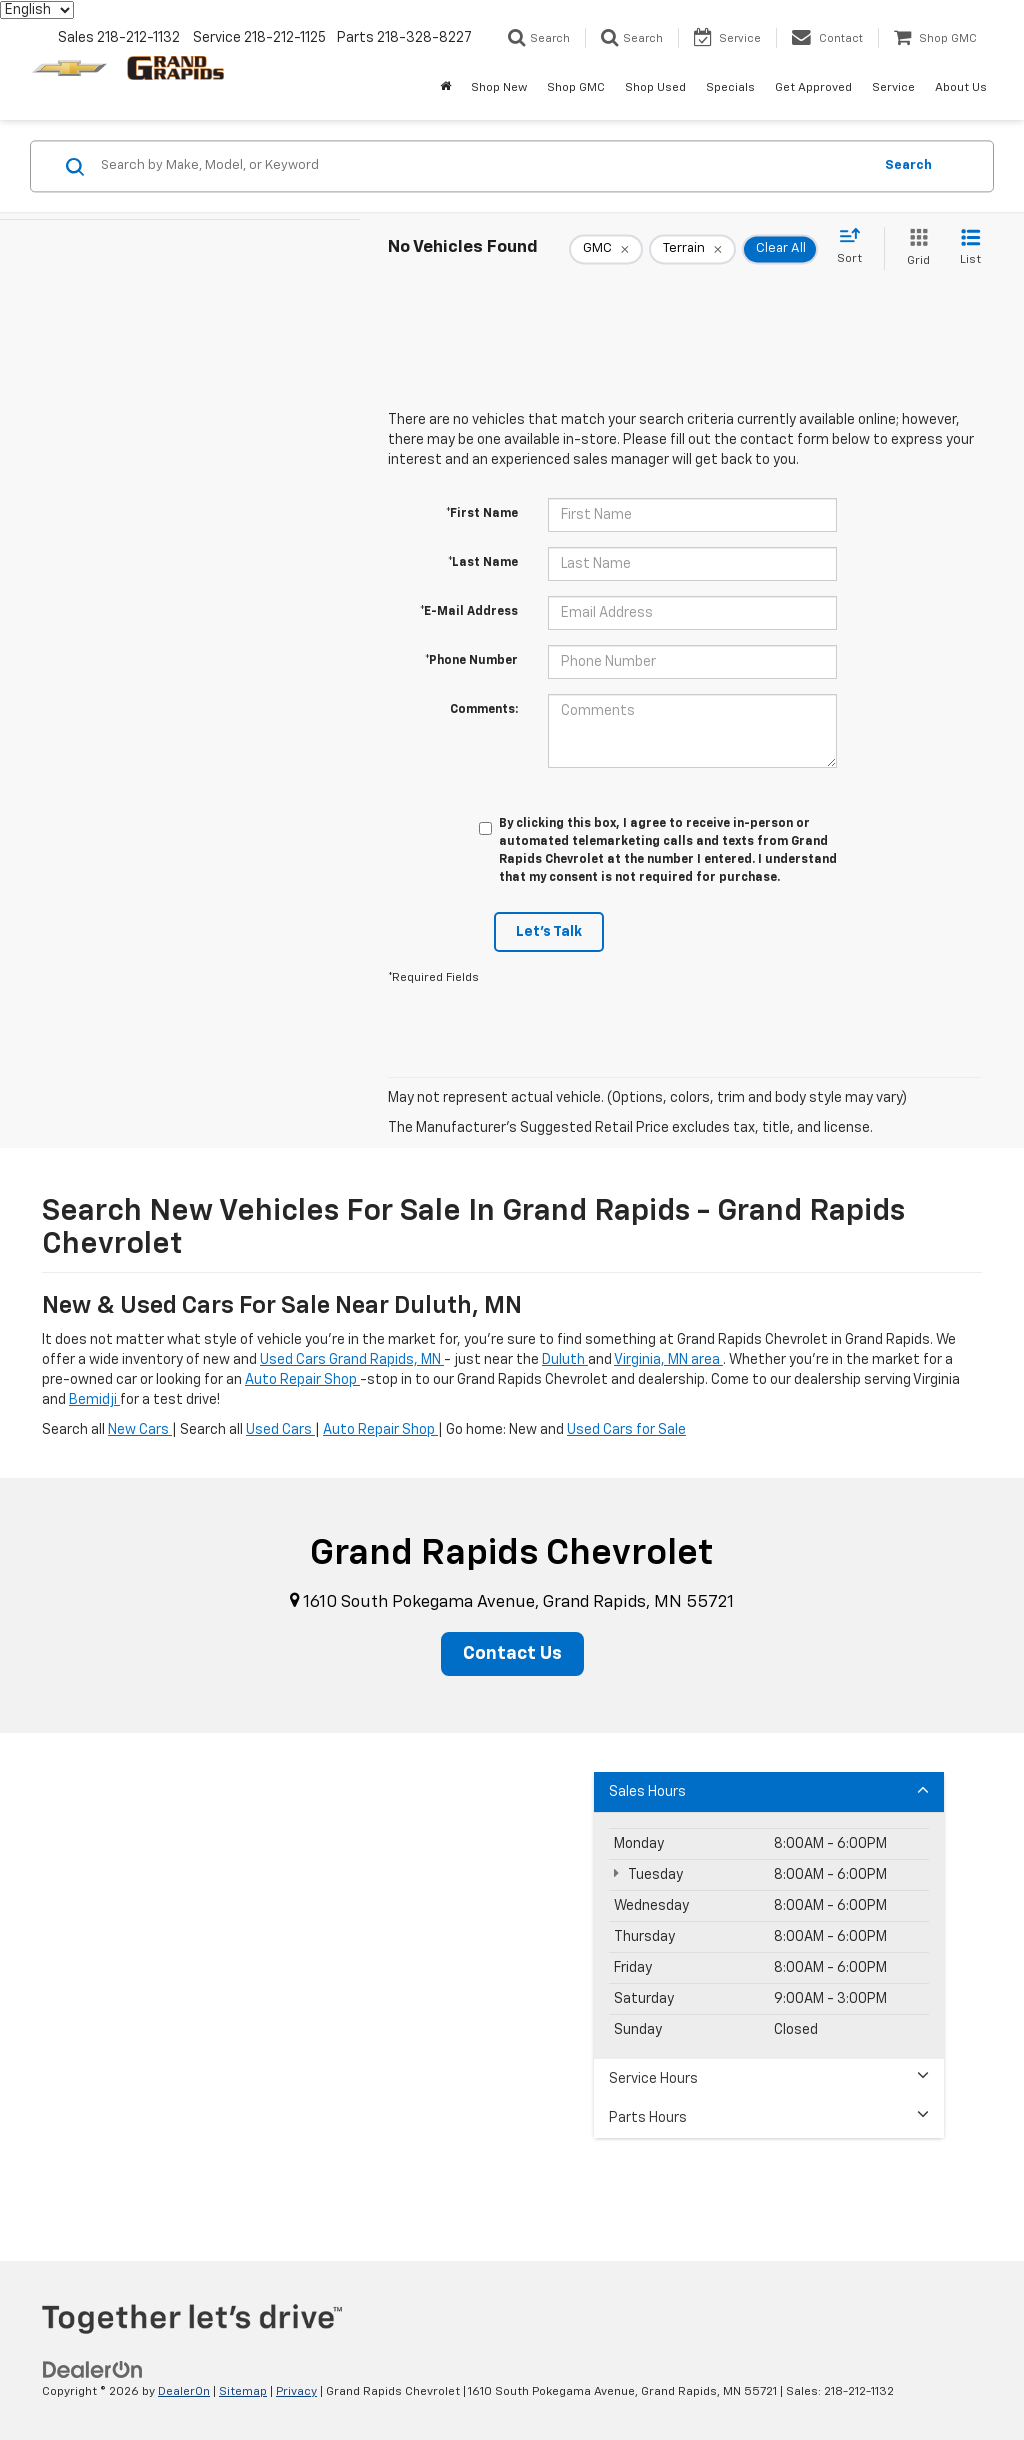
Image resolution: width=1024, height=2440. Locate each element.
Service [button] (893, 88)
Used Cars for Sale (626, 1430)
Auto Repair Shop (302, 1380)
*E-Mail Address (469, 612)
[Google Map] (512, 1983)
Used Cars (280, 1430)
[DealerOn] (93, 2370)
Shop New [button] (499, 88)
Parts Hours (769, 2116)
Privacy (296, 2392)
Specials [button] (730, 88)
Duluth (565, 1360)
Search (908, 165)
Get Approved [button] (813, 88)
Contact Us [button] (512, 1654)
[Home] (445, 88)
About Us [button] (961, 88)
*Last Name (483, 563)
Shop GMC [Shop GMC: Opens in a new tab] (576, 88)
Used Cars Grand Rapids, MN (352, 1360)
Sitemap (243, 2392)
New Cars (140, 1430)
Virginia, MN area (668, 1360)
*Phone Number (471, 661)
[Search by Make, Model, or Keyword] (483, 166)
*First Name (482, 514)
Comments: (484, 710)
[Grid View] (914, 248)
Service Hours (769, 2077)
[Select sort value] (855, 247)
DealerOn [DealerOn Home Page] (184, 2392)
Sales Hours (769, 1790)
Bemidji (94, 1400)
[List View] (970, 248)
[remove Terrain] (692, 249)
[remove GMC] (606, 249)
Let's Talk (549, 932)
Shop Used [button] (655, 88)
